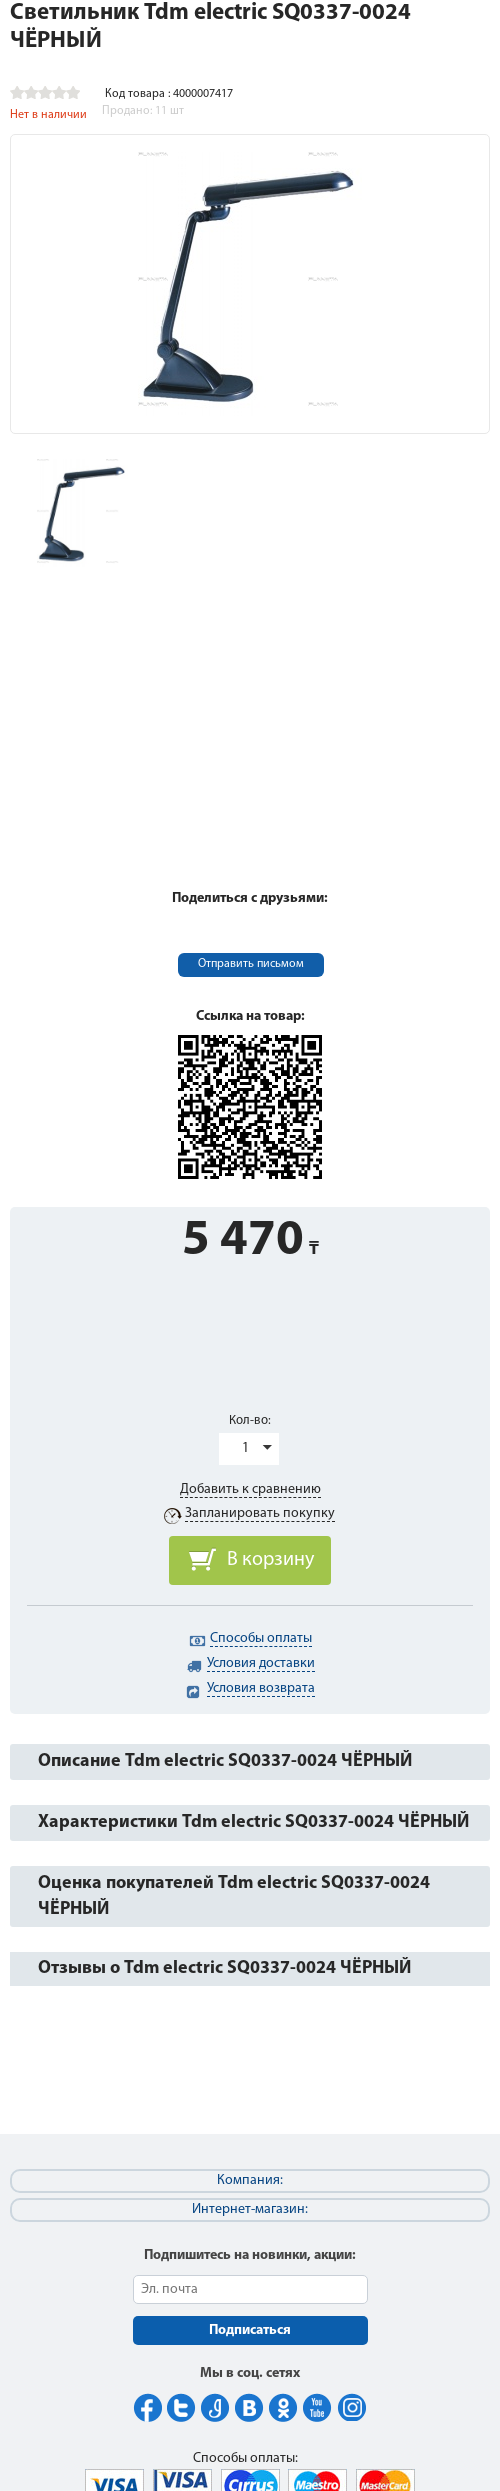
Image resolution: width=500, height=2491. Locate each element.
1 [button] (245, 1448)
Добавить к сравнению (250, 1489)
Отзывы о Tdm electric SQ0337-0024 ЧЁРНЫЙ (224, 1968)
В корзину (270, 1560)
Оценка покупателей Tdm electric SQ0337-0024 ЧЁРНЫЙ (234, 1896)
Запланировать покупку (260, 1513)
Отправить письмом (251, 964)
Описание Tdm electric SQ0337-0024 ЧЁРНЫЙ (225, 1761)
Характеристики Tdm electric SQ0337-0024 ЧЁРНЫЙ (253, 1822)
